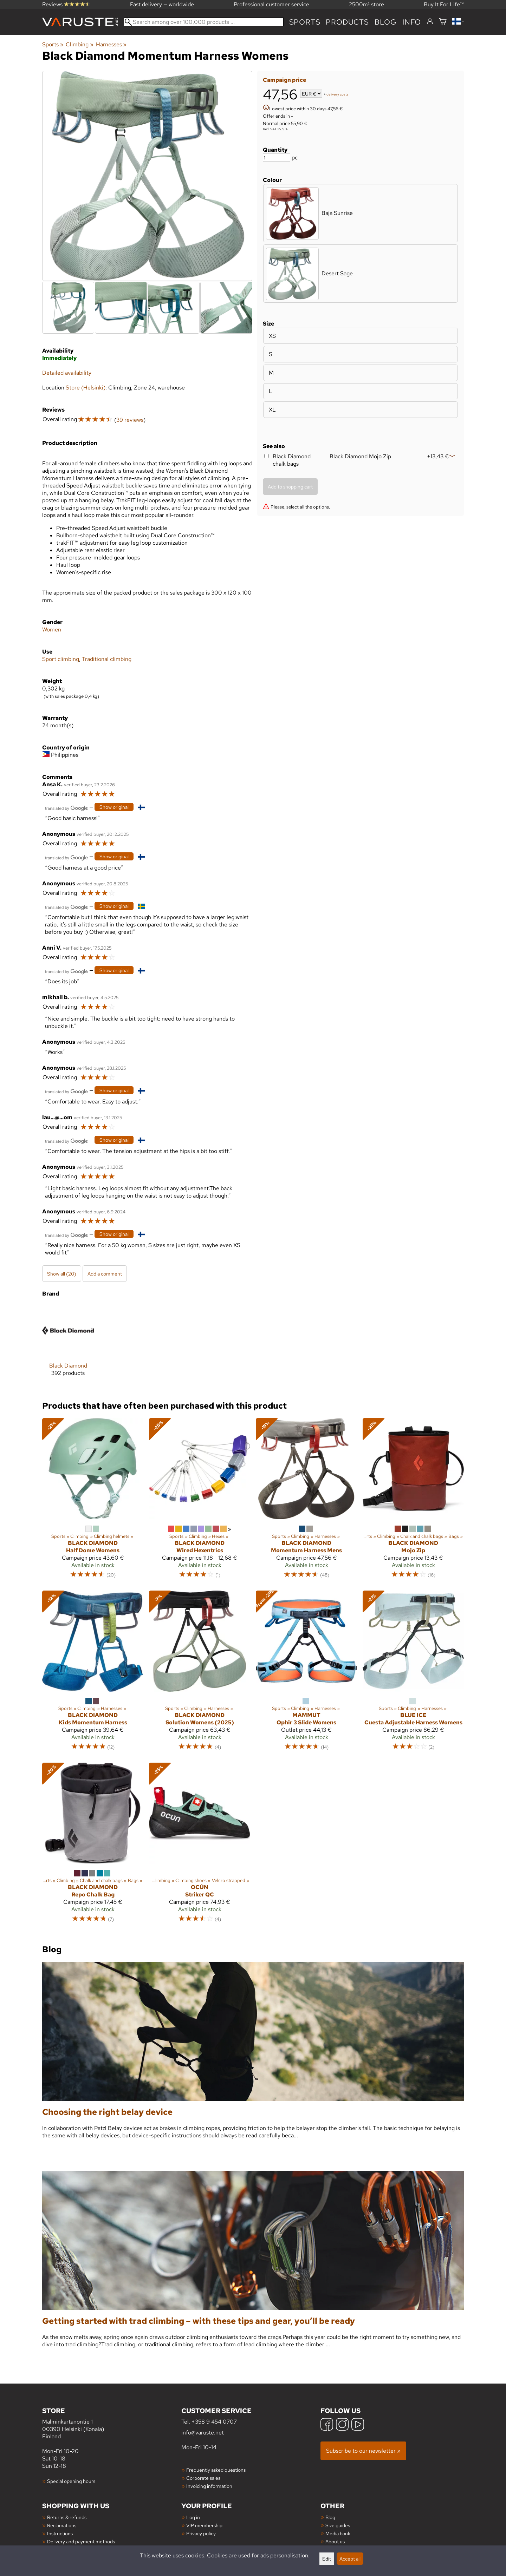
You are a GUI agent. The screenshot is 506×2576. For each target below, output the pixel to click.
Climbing (79, 44)
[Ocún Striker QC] (199, 1846)
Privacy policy (201, 2533)
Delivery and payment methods (81, 2541)
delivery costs (337, 94)
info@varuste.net (202, 2432)
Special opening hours (71, 2481)
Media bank (337, 2533)
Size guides (337, 2525)
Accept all (350, 2558)
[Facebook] (326, 2425)
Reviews (66, 4)
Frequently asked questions (216, 2469)
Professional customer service (271, 4)
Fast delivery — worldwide (162, 4)
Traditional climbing (106, 659)
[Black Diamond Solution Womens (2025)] (199, 1674)
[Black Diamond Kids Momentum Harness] (92, 1674)
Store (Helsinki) (85, 387)
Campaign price (284, 80)
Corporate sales (203, 2478)
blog (386, 22)
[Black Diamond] (68, 1346)
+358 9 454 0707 (214, 2421)
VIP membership (204, 2525)
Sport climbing (60, 659)
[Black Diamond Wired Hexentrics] (199, 1501)
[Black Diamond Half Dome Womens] (92, 1501)
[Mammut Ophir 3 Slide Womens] (306, 1674)
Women (51, 629)
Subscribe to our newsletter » (363, 2450)
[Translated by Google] (66, 807)
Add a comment (104, 1273)
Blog (330, 2517)
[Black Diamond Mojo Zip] (413, 1501)
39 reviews (129, 420)
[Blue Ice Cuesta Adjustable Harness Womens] (413, 1674)
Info (411, 22)
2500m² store (366, 4)
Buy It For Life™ (444, 4)
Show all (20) (61, 1273)
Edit (326, 2558)
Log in (193, 2517)
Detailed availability (66, 372)
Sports (304, 22)
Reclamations (61, 2525)
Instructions (60, 2533)
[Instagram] (342, 2425)
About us (335, 2541)
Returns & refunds (66, 2517)
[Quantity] (276, 157)
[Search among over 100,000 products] (204, 22)
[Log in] (430, 22)
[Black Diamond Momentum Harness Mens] (306, 1501)
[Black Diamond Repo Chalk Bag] (92, 1846)
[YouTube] (357, 2425)
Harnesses (111, 44)
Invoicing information (209, 2486)
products (347, 22)
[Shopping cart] (443, 22)
